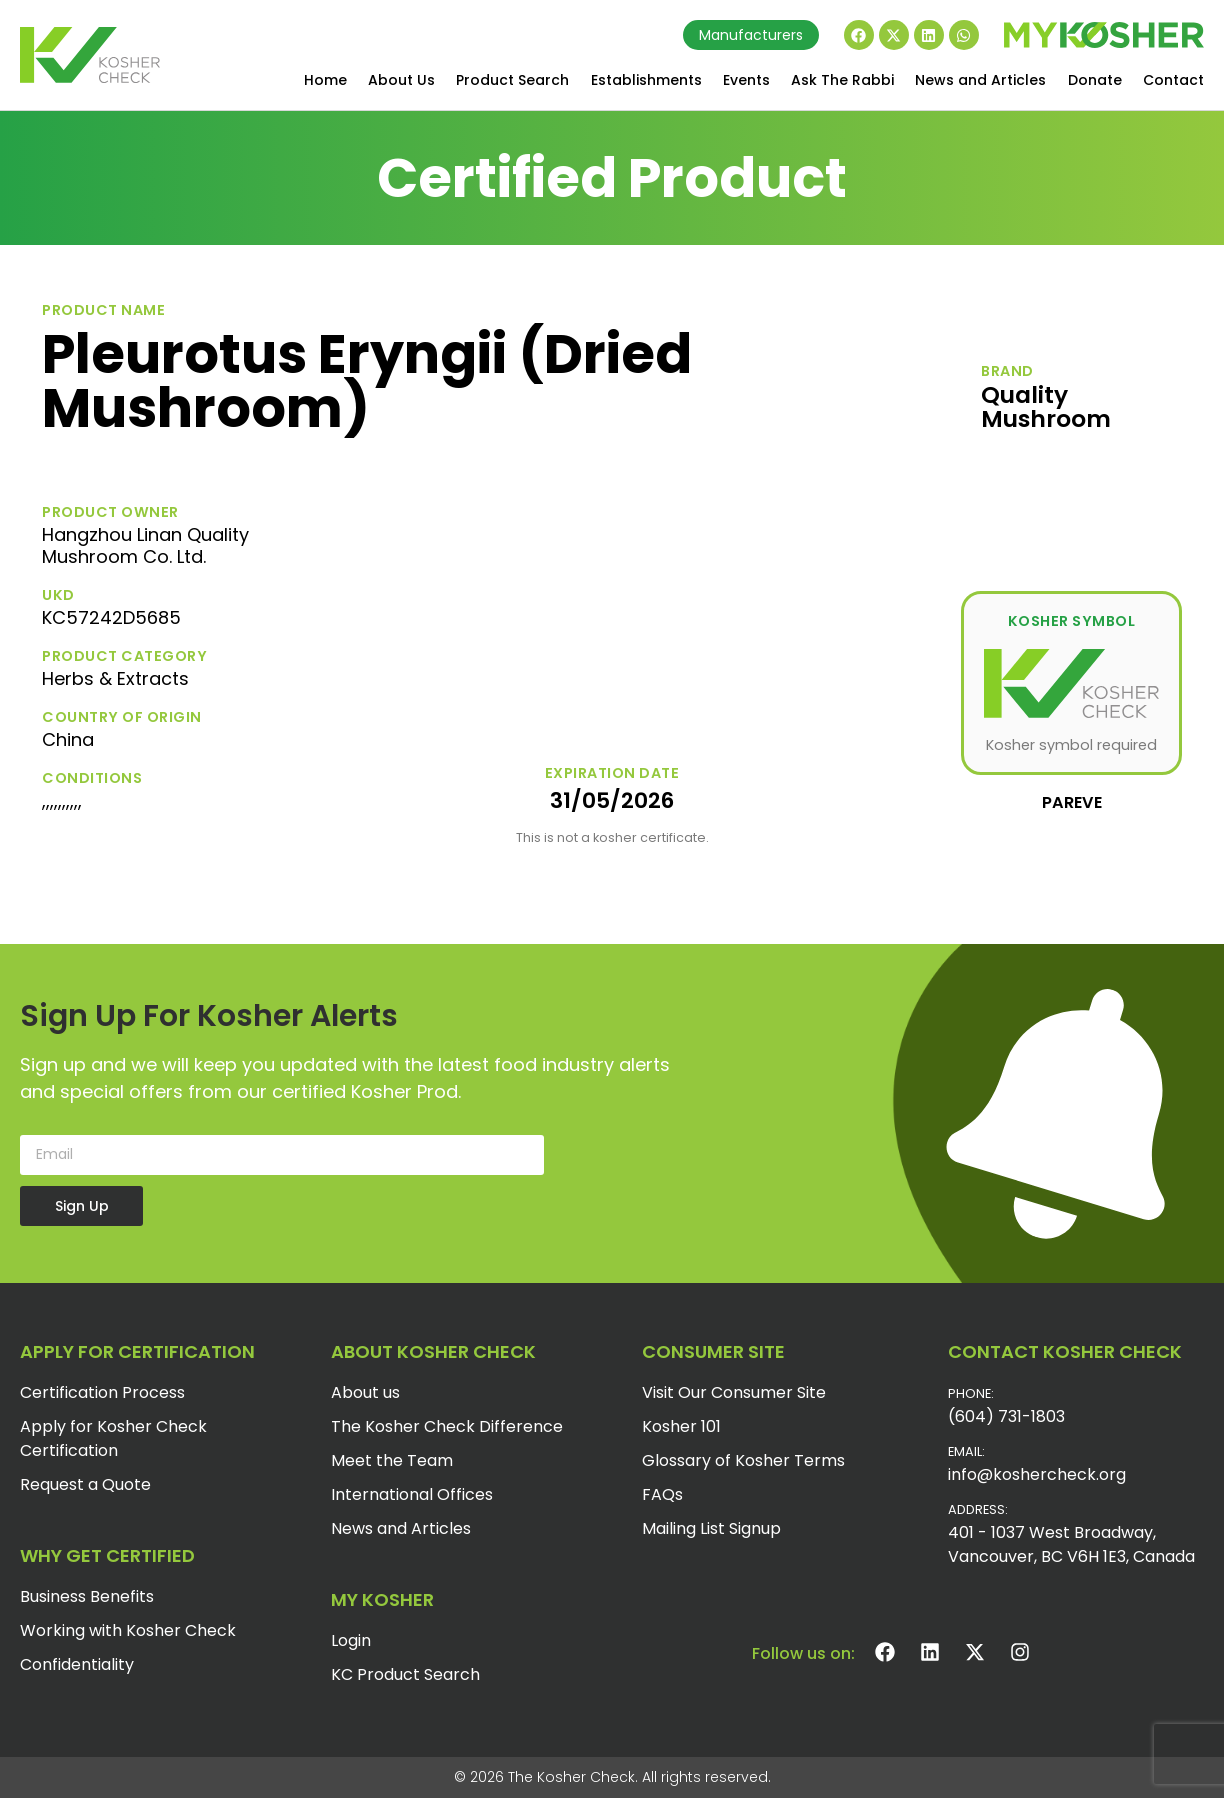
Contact (1173, 80)
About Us (401, 80)
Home (325, 80)
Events (746, 80)
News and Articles (980, 80)
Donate (1095, 80)
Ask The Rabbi (842, 80)
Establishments (646, 80)
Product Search (512, 80)
